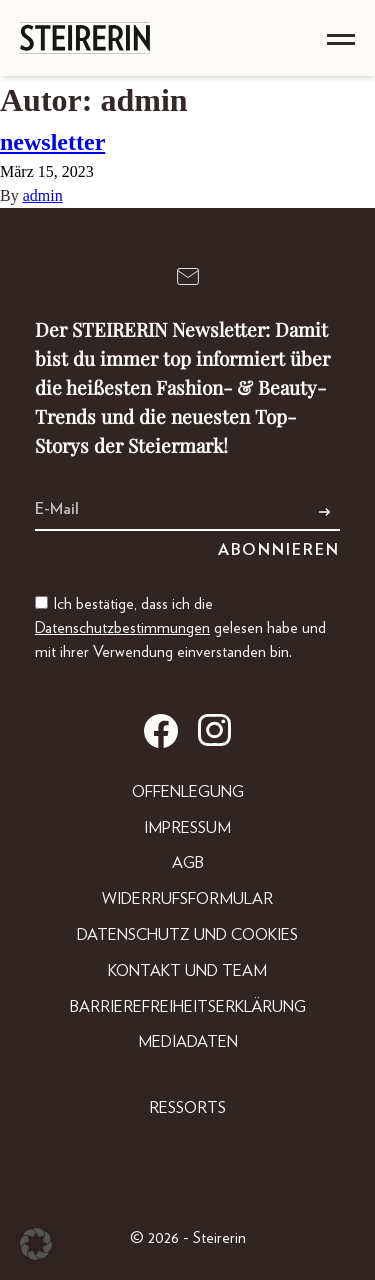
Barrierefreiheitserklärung (188, 1007)
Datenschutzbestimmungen (122, 628)
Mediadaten (188, 1042)
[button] (36, 1244)
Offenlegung (188, 792)
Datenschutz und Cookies (187, 935)
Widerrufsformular (187, 899)
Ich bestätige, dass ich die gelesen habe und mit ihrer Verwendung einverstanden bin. (180, 628)
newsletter (52, 142)
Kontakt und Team (187, 971)
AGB (188, 863)
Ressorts (187, 1108)
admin (43, 195)
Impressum (187, 828)
